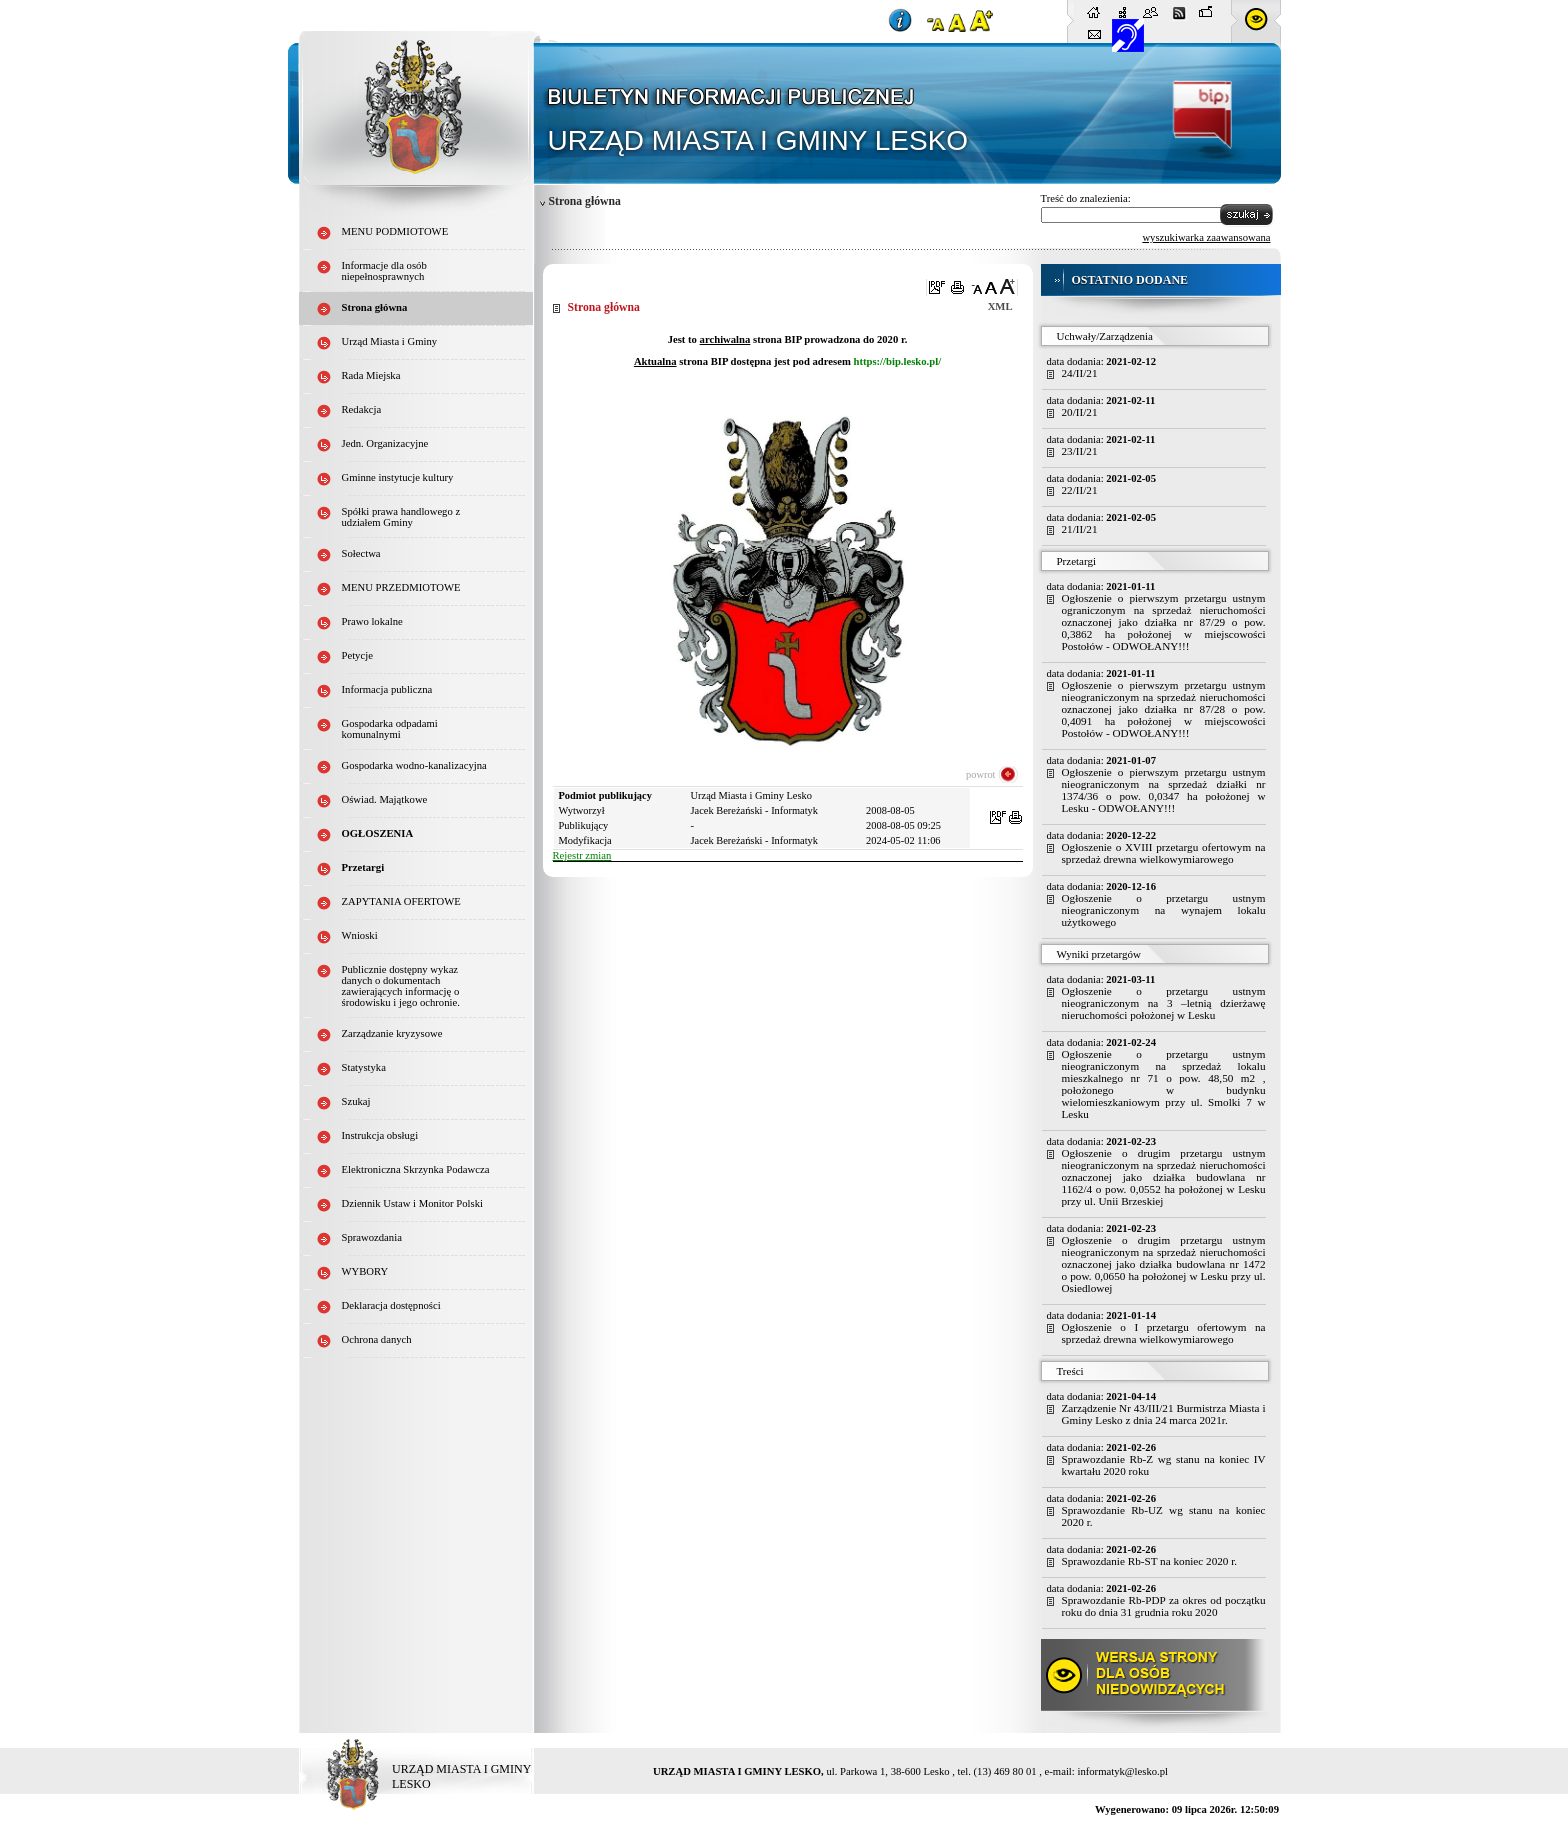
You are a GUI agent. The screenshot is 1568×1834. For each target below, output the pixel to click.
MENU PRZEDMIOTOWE (401, 587)
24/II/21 (1080, 373)
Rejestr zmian (582, 855)
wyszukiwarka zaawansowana (1206, 237)
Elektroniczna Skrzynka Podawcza (416, 1169)
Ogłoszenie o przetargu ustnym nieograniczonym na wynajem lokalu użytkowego (1164, 910)
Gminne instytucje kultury (398, 477)
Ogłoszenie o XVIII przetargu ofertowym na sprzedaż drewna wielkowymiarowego (1164, 853)
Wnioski (360, 935)
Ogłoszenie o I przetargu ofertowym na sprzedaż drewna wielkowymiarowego (1164, 1333)
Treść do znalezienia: (1086, 198)
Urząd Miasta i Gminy (390, 341)
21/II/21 (1080, 529)
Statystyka (364, 1067)
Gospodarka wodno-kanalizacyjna (414, 765)
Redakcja (362, 409)
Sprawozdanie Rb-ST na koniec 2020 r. (1150, 1561)
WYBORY (365, 1271)
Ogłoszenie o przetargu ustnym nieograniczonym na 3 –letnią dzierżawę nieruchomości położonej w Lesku (1164, 1003)
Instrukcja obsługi (380, 1135)
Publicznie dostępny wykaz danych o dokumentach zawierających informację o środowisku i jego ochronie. (401, 986)
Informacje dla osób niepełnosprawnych (384, 271)
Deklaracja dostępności (391, 1305)
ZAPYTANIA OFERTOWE (401, 901)
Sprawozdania (372, 1237)
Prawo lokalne (372, 621)
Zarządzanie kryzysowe (392, 1033)
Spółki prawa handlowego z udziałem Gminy (401, 517)
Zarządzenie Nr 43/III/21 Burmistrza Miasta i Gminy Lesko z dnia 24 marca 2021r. (1164, 1414)
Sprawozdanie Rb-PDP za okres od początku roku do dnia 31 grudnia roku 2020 (1164, 1606)
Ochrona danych (377, 1339)
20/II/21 (1080, 412)
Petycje (357, 655)
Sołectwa (361, 553)
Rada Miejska (371, 375)
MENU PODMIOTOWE (395, 231)
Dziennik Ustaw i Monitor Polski (413, 1203)
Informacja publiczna (387, 689)
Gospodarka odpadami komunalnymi (390, 729)
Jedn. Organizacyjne (385, 443)
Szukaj (356, 1101)
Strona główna (375, 307)
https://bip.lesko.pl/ (897, 361)
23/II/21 (1080, 451)
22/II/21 (1080, 490)
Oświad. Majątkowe (385, 799)
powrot (980, 774)
